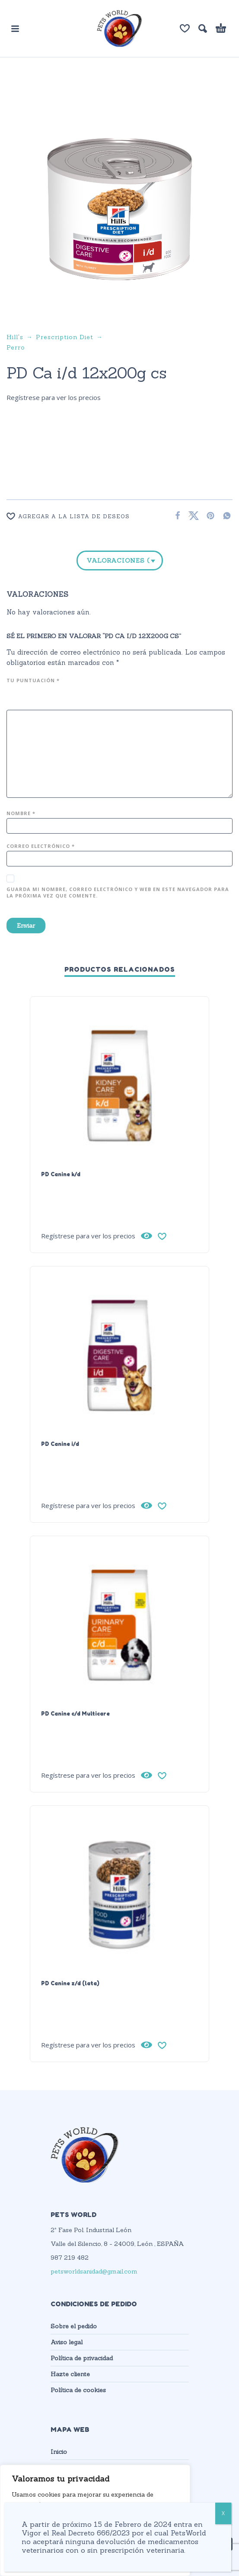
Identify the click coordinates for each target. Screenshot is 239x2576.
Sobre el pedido (74, 2326)
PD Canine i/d (60, 1443)
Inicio (59, 2452)
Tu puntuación (33, 680)
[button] (15, 28)
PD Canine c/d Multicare (75, 1713)
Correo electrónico (40, 846)
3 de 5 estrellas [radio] (32, 696)
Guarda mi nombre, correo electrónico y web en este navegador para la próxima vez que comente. (117, 892)
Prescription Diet (64, 337)
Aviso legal (67, 2342)
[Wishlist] (84, 516)
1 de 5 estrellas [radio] (10, 696)
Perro (15, 347)
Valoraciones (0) (118, 560)
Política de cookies (78, 2390)
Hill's (14, 337)
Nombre (20, 813)
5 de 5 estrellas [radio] (54, 696)
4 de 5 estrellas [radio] (43, 696)
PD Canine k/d (60, 1174)
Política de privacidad (82, 2358)
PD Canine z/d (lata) (70, 1983)
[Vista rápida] (146, 1235)
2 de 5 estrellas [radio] (21, 696)
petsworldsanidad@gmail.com (94, 2271)
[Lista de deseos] (185, 28)
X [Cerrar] (223, 2513)
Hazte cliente (70, 2374)
